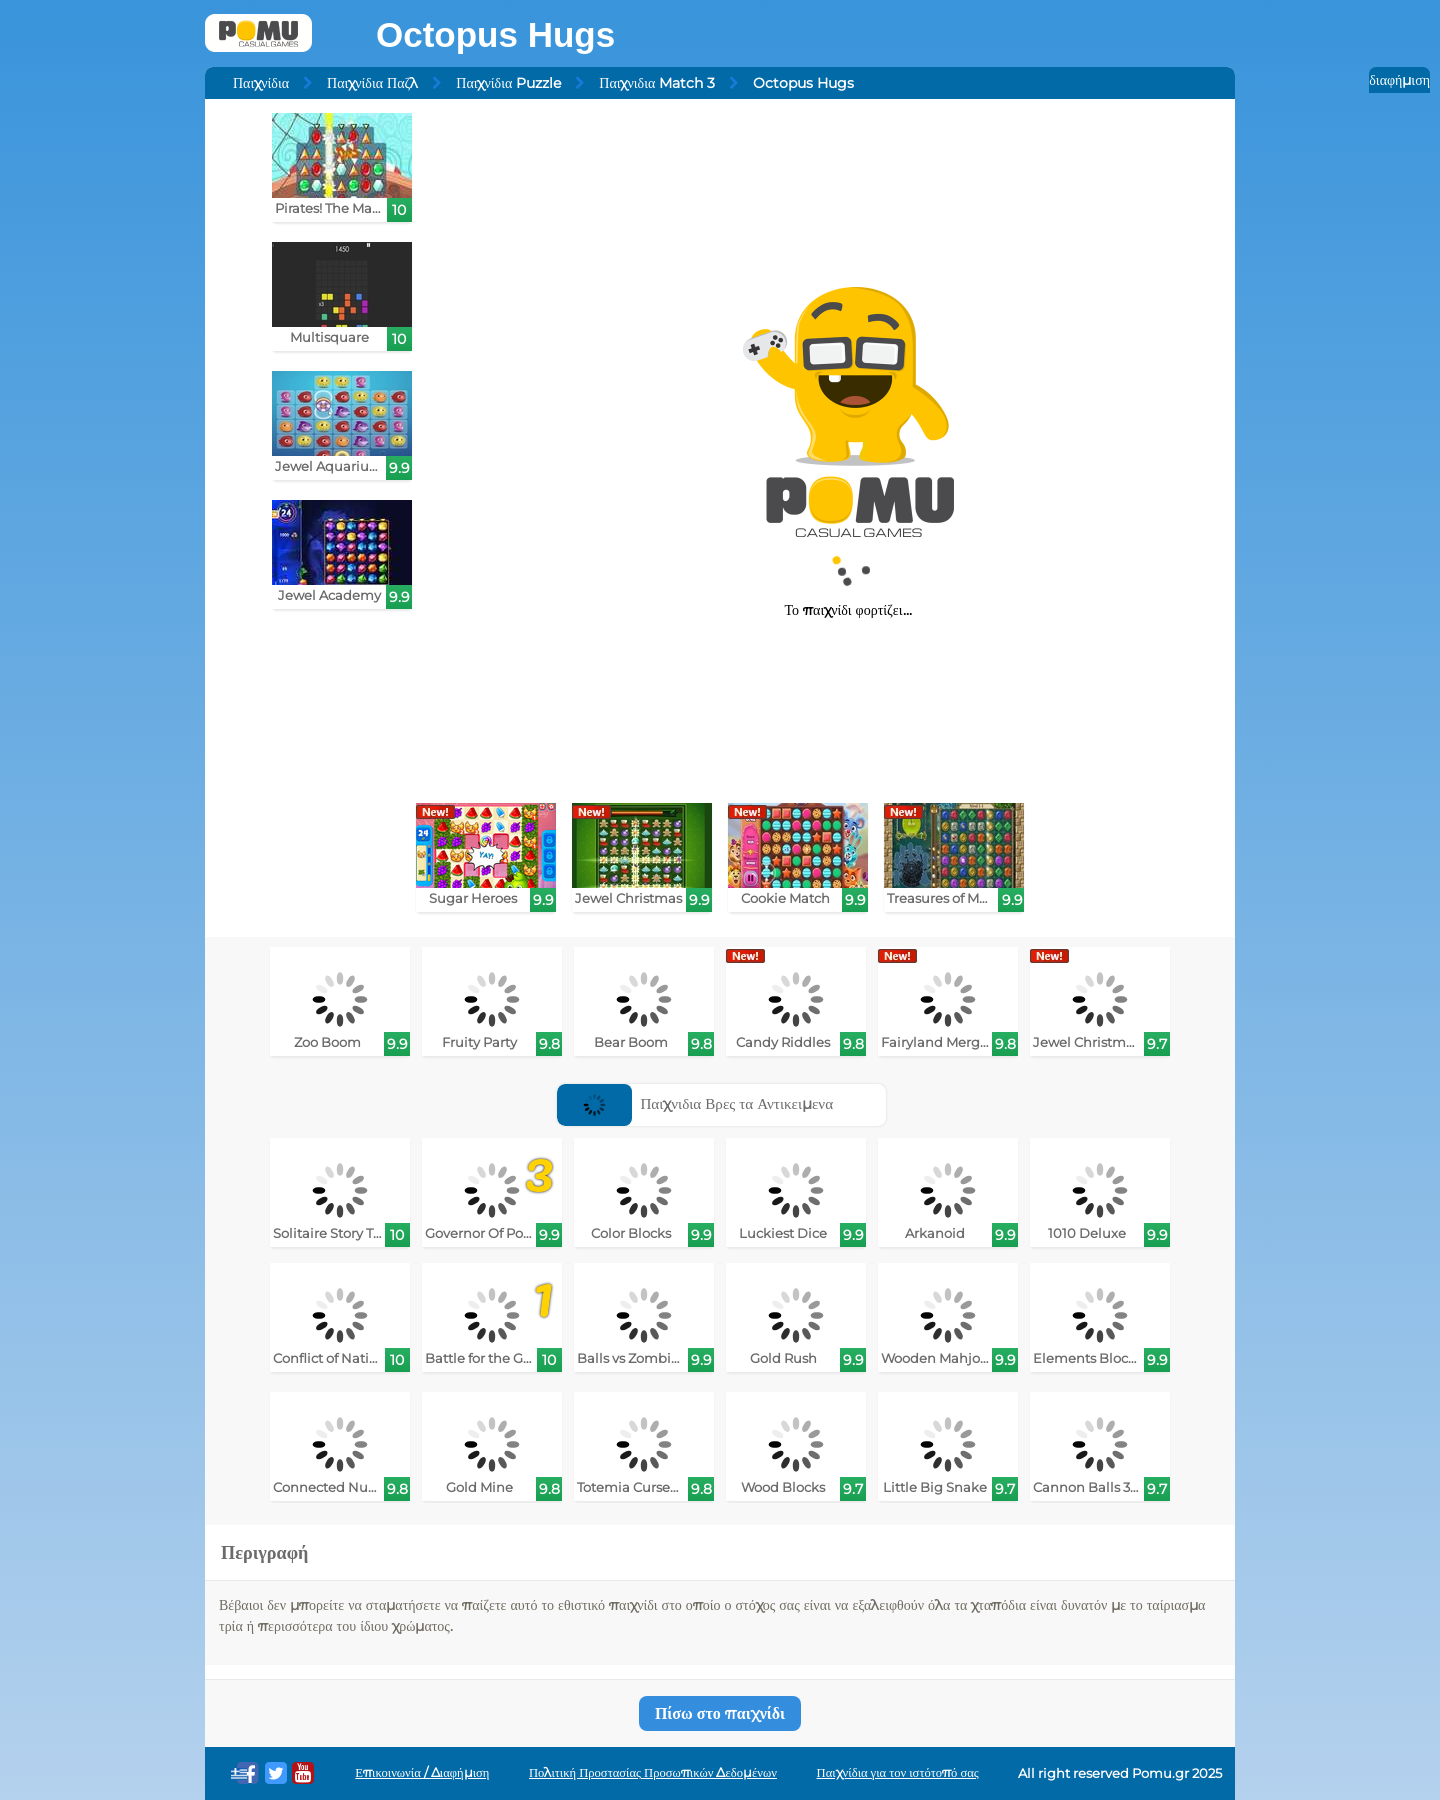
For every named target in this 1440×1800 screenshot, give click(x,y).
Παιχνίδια (261, 83)
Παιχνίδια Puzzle (508, 83)
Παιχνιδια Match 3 (657, 83)
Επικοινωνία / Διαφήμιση (422, 1772)
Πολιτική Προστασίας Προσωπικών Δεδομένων (653, 1772)
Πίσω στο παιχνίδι (720, 1713)
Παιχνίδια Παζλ (372, 83)
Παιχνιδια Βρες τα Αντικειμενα (695, 1103)
